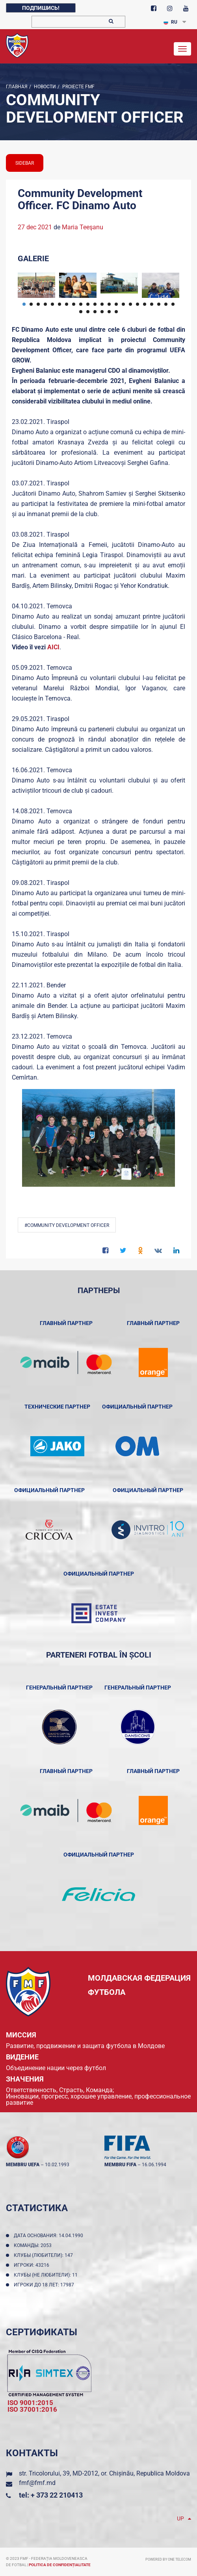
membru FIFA (120, 2164)
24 (87, 311)
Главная (17, 86)
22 (173, 304)
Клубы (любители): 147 (44, 2255)
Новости (44, 86)
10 (87, 304)
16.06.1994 (154, 2164)
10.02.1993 (57, 2164)
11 (95, 304)
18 (144, 304)
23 (80, 311)
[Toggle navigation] (182, 49)
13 (109, 304)
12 (102, 304)
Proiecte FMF (78, 86)
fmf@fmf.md (37, 2483)
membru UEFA (22, 2164)
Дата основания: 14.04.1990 (49, 2235)
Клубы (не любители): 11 (47, 2275)
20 (158, 304)
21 (165, 304)
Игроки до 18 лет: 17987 (45, 2285)
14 (116, 304)
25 (95, 311)
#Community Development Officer (66, 1225)
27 (109, 311)
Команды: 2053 (34, 2245)
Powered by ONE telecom (168, 2559)
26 (102, 311)
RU (170, 22)
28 (116, 311)
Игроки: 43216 (33, 2265)
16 (130, 304)
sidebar (24, 163)
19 (151, 304)
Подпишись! (40, 8)
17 (137, 304)
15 (123, 304)
